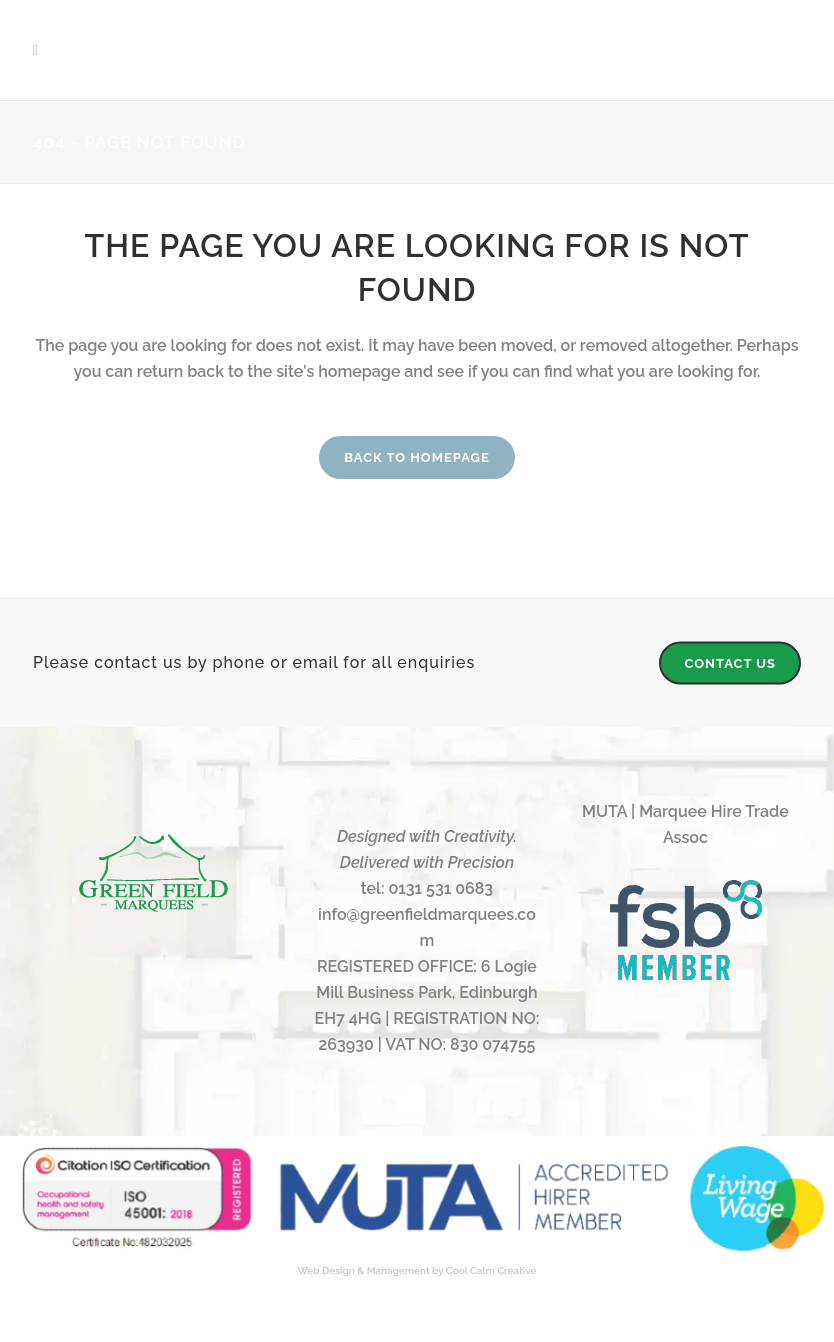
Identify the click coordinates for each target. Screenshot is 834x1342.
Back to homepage (417, 457)
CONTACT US (730, 662)
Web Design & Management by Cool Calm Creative (417, 1270)
